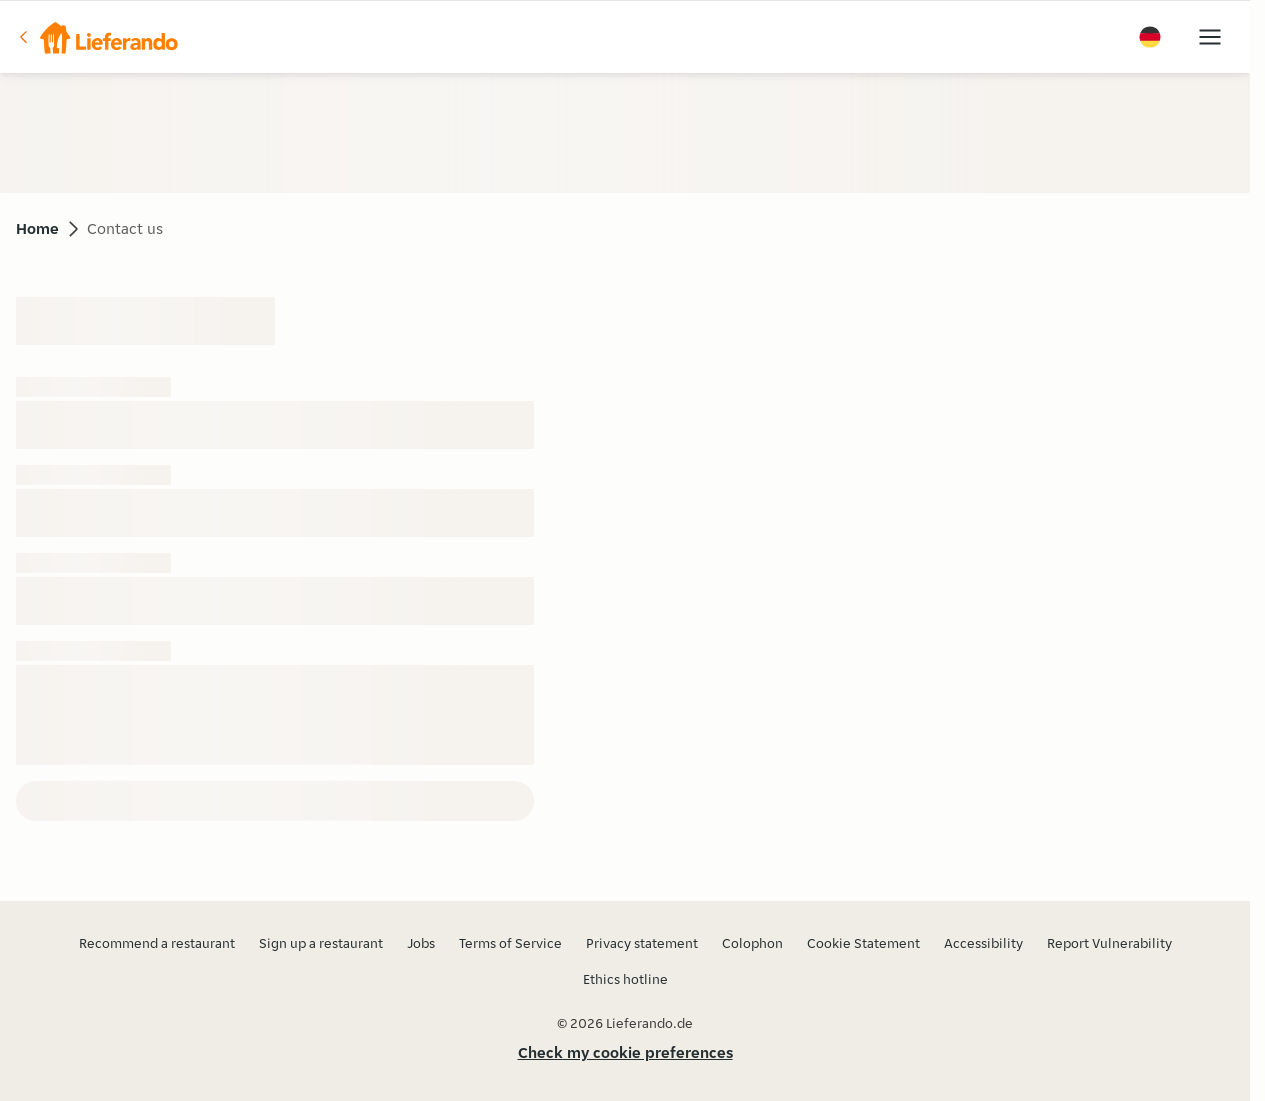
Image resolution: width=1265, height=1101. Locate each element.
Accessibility (983, 943)
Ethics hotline (625, 979)
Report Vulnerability (1109, 943)
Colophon (752, 943)
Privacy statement (642, 943)
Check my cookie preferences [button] (625, 1052)
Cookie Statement (863, 943)
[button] (97, 37)
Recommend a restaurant (157, 943)
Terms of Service (510, 943)
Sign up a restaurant (321, 943)
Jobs (421, 943)
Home (37, 228)
